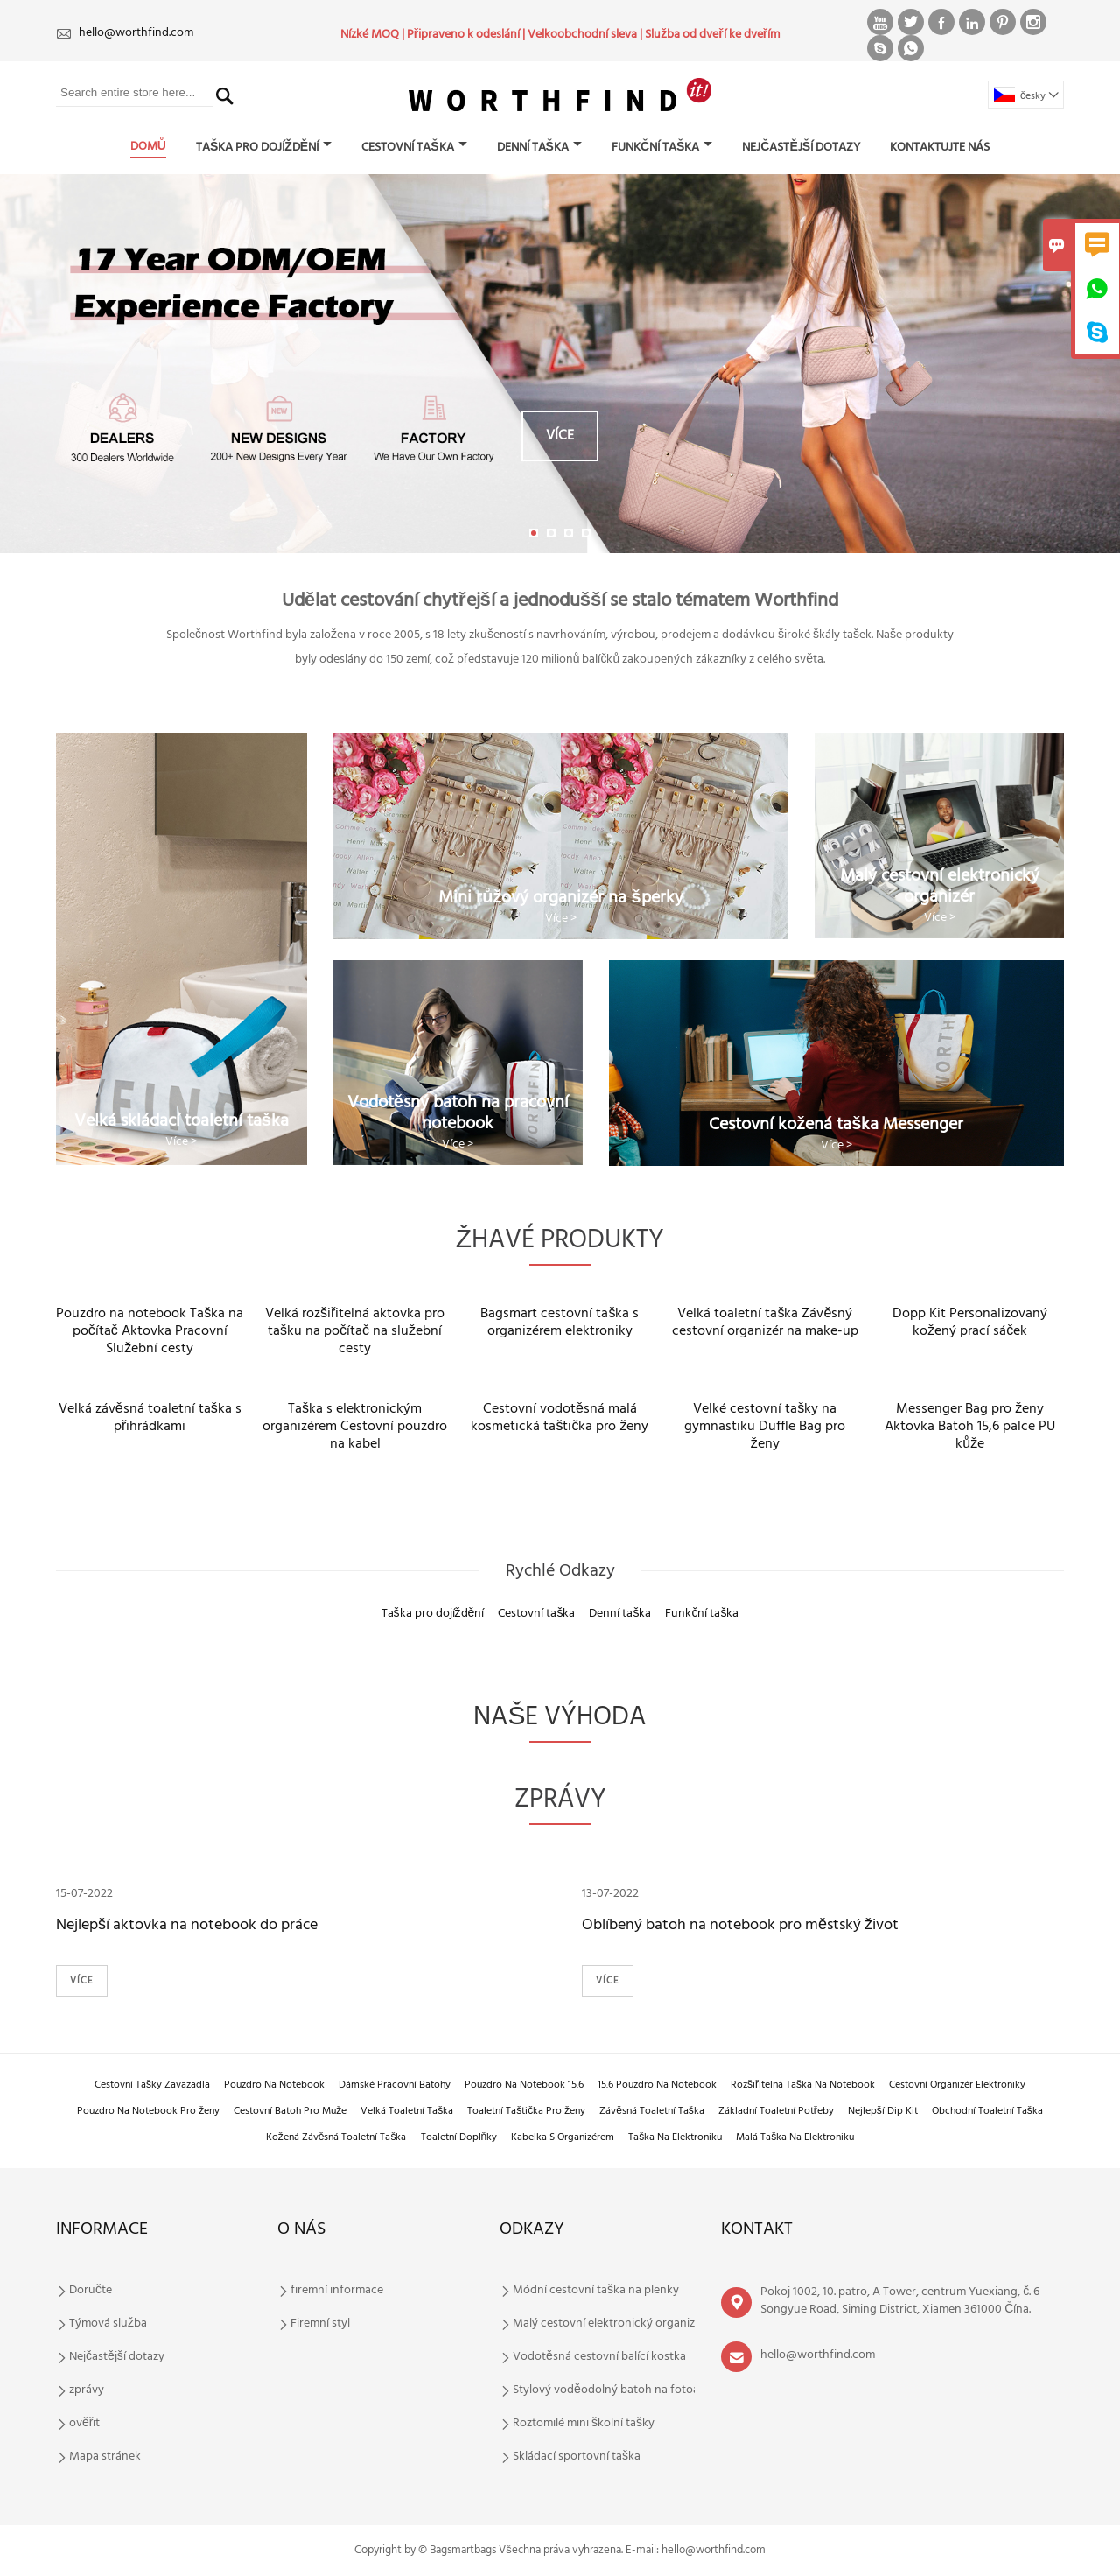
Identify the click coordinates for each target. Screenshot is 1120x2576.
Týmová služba (108, 2324)
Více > (181, 1142)
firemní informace (336, 2290)
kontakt (757, 2229)
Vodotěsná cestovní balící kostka (599, 2357)
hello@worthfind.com (136, 33)
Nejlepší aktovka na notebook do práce (187, 1925)
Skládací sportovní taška (576, 2457)
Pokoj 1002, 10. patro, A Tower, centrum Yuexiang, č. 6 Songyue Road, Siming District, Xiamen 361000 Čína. (900, 2301)
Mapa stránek (105, 2457)
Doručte (90, 2290)
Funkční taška (662, 147)
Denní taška (539, 147)
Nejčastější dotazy (801, 147)
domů (148, 147)
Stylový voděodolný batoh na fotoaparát (620, 2390)
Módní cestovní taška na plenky (596, 2290)
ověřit (84, 2423)
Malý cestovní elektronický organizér (609, 2324)
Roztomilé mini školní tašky (583, 2423)
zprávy (86, 2390)
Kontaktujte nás (940, 147)
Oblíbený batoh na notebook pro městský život (740, 1925)
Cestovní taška (413, 147)
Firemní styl (320, 2324)
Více (560, 436)
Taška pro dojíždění (264, 147)
